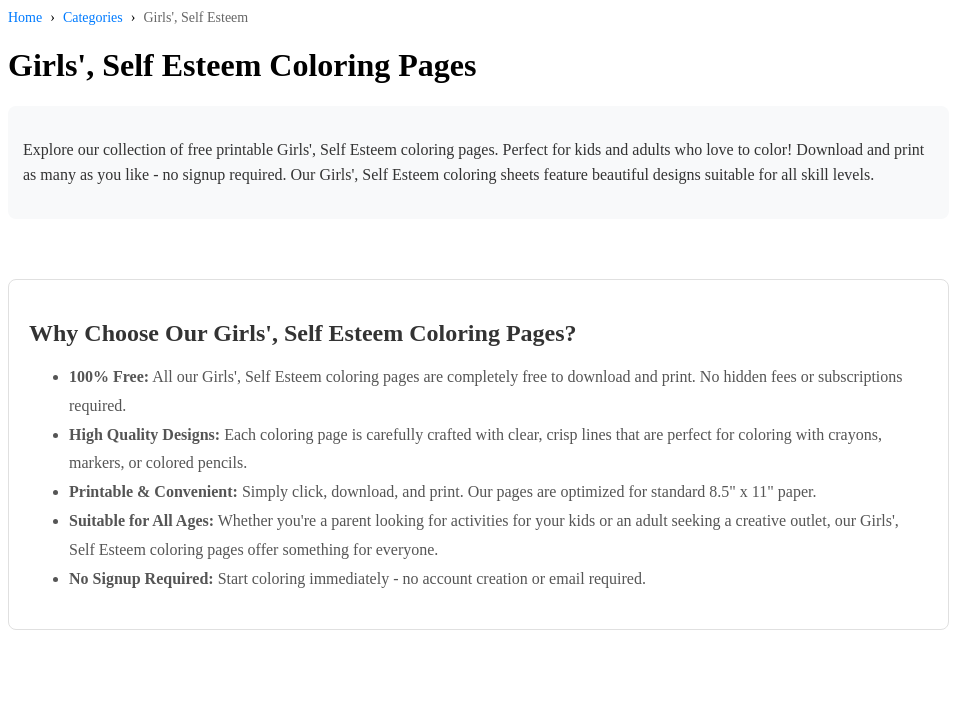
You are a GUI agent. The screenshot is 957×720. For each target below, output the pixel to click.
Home (25, 17)
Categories (93, 17)
